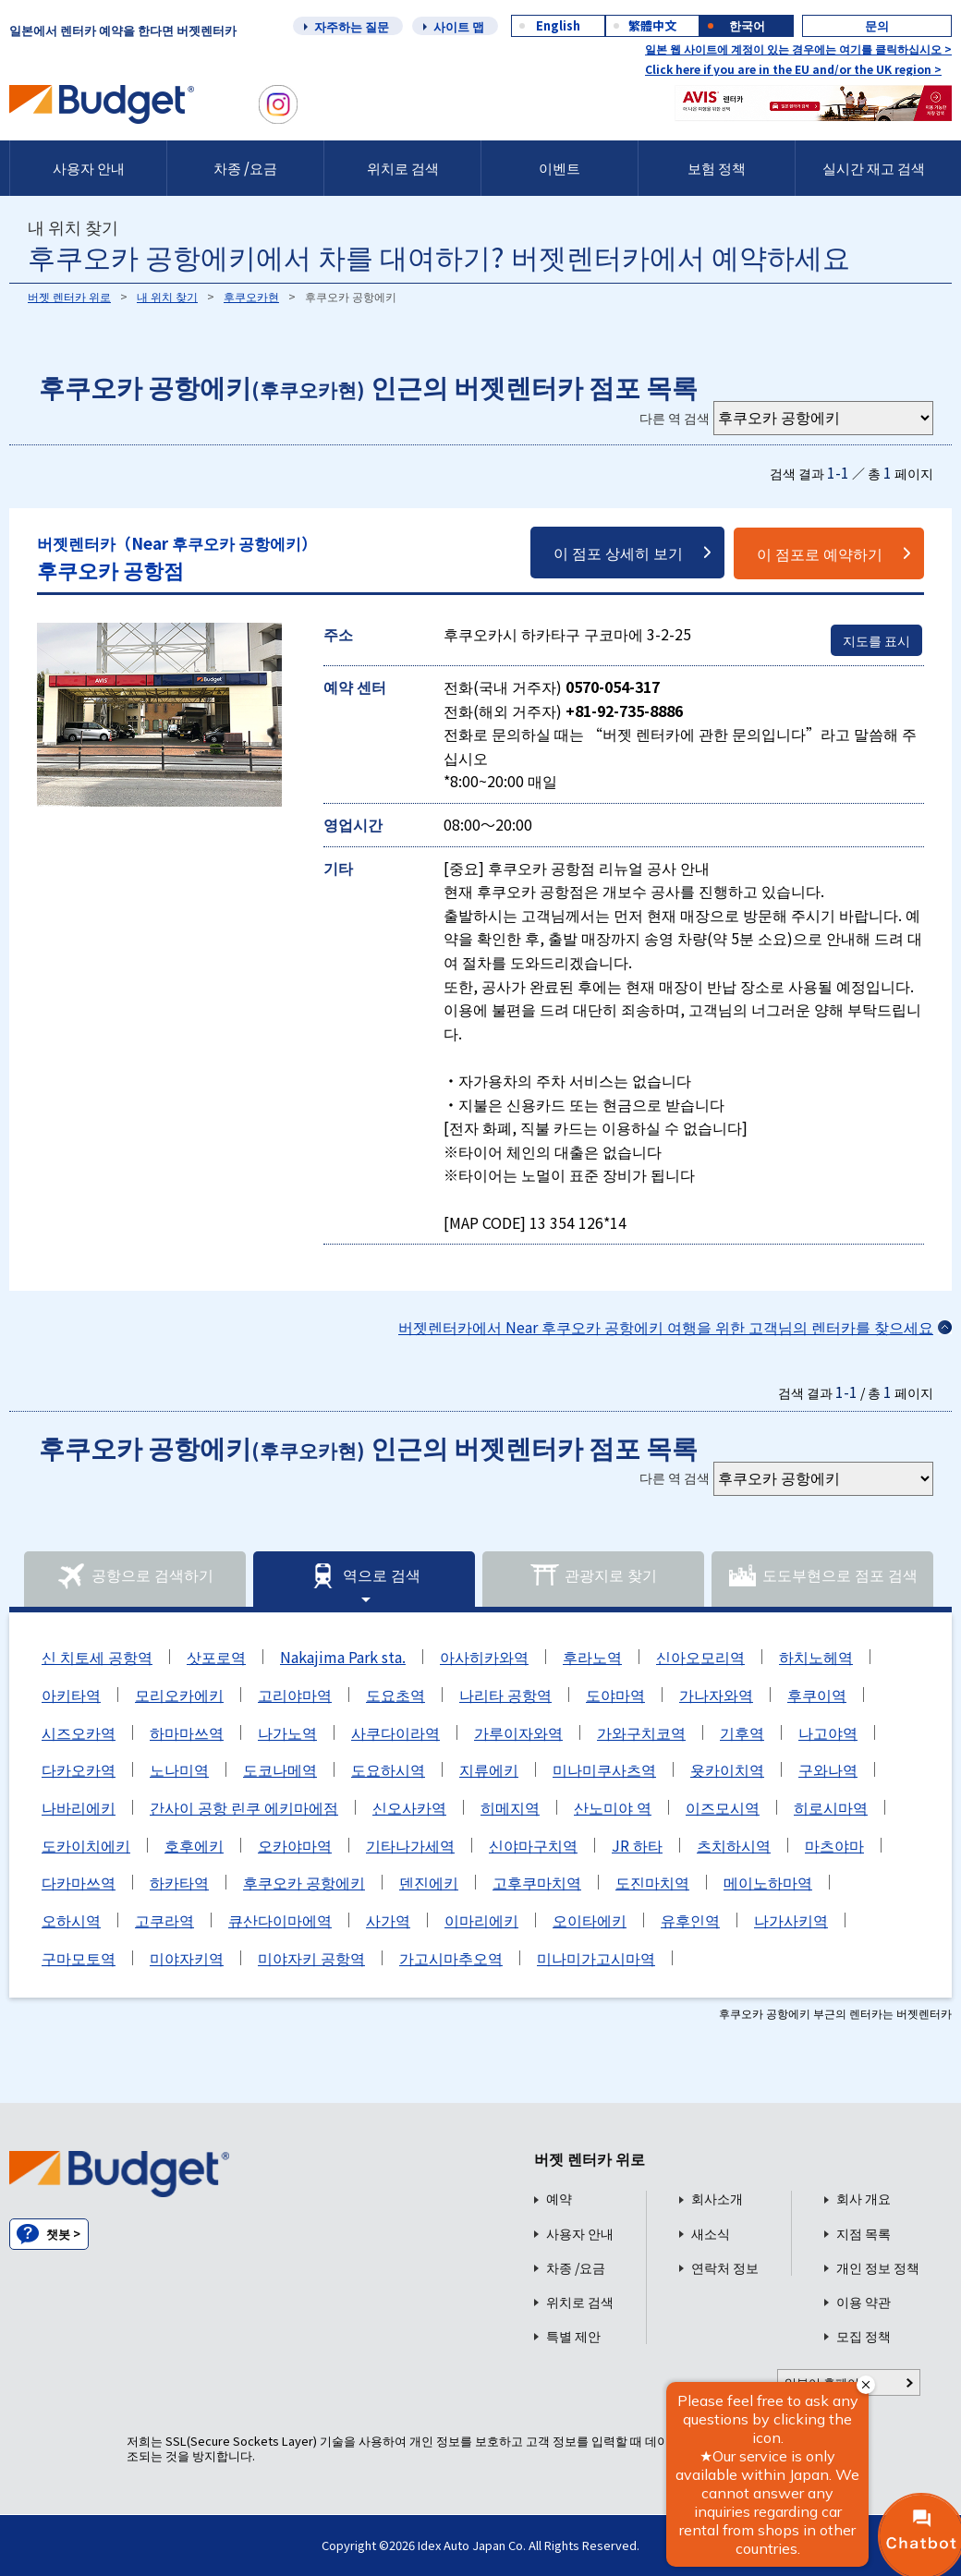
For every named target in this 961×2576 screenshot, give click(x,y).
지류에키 (488, 1769)
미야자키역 (187, 1957)
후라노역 (592, 1656)
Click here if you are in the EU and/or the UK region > (793, 69)
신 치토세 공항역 (97, 1656)
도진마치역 (652, 1882)
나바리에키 (79, 1807)
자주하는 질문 (351, 26)
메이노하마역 (768, 1882)
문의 (877, 25)
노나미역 (179, 1769)
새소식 (710, 2234)
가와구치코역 (641, 1732)
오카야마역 (295, 1845)
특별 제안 (573, 2336)
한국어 (747, 25)
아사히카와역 (484, 1656)
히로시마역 (831, 1807)
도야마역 (615, 1694)
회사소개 (717, 2198)
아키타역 (71, 1694)
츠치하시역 (734, 1845)
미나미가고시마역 (596, 1957)
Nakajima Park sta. (343, 1656)
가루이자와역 (518, 1732)
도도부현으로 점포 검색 (822, 1576)
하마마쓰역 (187, 1732)
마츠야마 (834, 1845)
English (558, 25)
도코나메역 (280, 1769)
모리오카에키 (179, 1694)
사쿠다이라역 (395, 1732)
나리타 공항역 (505, 1694)
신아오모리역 (700, 1656)
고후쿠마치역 (537, 1882)
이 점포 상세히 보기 (618, 552)
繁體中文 (652, 25)
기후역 (742, 1732)
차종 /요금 (245, 167)
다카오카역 (79, 1769)
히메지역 (510, 1807)
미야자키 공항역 (311, 1957)
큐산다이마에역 (280, 1920)
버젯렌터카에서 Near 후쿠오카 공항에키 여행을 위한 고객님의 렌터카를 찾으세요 (665, 1327)
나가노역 (287, 1732)
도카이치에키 (86, 1845)
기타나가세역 (410, 1845)
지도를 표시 (876, 640)
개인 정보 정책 (877, 2268)
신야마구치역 (533, 1845)
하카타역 (179, 1882)
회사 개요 (863, 2198)
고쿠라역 (164, 1920)
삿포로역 (216, 1656)
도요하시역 (388, 1769)
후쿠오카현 (251, 296)
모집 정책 (863, 2336)
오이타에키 (589, 1920)
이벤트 (559, 167)
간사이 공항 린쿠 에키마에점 (244, 1807)
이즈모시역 (723, 1807)
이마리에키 (481, 1920)
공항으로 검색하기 (134, 1576)
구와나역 (828, 1769)
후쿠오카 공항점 (177, 557)
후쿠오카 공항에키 (304, 1882)
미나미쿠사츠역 (604, 1769)
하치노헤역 (816, 1656)
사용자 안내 (89, 167)
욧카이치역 (727, 1769)
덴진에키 (428, 1882)
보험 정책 (716, 167)
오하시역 (71, 1920)
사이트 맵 (458, 26)
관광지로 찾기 (593, 1576)
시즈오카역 (79, 1732)
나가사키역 (791, 1920)
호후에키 (194, 1845)
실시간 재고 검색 (873, 167)
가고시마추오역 (451, 1957)
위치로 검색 (403, 167)
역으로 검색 (364, 1576)
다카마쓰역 (79, 1882)
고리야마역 (295, 1694)
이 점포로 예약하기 (819, 553)
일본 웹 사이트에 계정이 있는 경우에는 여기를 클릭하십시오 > (798, 48)
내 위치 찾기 (167, 296)
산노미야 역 (612, 1807)
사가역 (388, 1920)
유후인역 (690, 1920)
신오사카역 (409, 1807)
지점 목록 (863, 2234)
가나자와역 (716, 1694)
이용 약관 (863, 2302)
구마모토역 (79, 1957)
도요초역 (395, 1694)
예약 (559, 2198)
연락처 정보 (725, 2268)
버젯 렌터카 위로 (69, 296)
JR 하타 (637, 1845)
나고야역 (828, 1732)
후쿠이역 (816, 1694)
